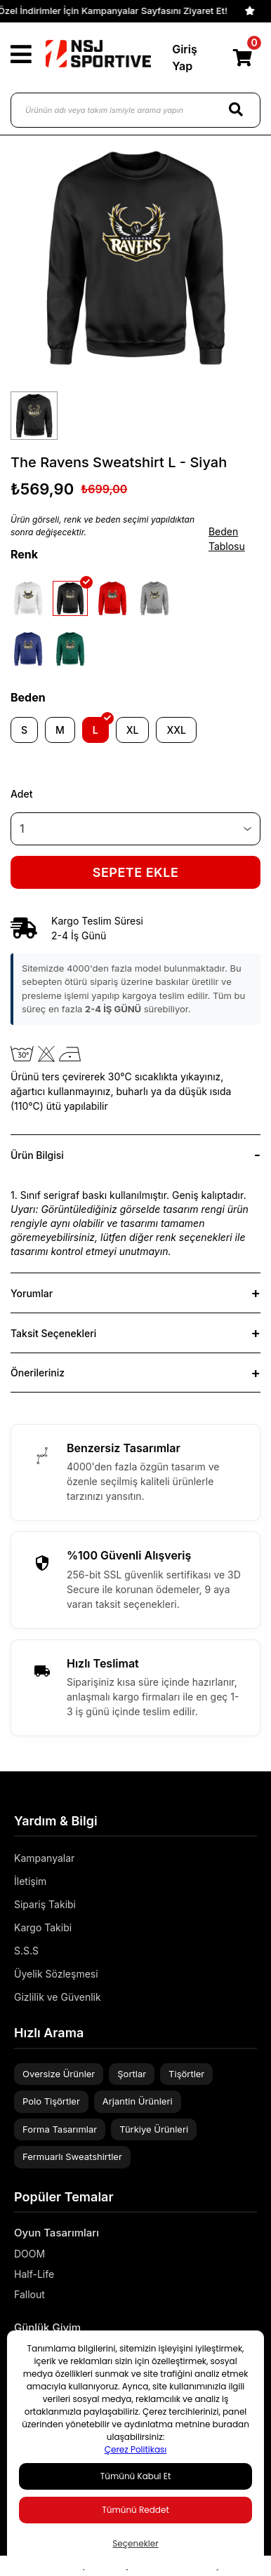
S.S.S (26, 1951)
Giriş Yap (184, 57)
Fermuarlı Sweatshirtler (72, 2156)
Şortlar (131, 2073)
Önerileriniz (38, 1372)
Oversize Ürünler (58, 2073)
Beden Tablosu (227, 538)
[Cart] (242, 57)
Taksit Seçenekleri (53, 1333)
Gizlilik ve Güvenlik (57, 1997)
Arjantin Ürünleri (138, 2101)
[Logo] (98, 54)
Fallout (29, 2294)
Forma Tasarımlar (59, 2129)
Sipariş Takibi (45, 1904)
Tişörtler (186, 2073)
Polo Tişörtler (51, 2101)
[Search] (236, 110)
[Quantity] (135, 828)
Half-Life (34, 2274)
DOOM (29, 2254)
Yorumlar (32, 1293)
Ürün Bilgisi (37, 1155)
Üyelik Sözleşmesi (56, 1974)
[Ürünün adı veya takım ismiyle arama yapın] (135, 110)
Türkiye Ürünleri (153, 2129)
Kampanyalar (44, 1858)
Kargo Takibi (43, 1927)
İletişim (30, 1881)
